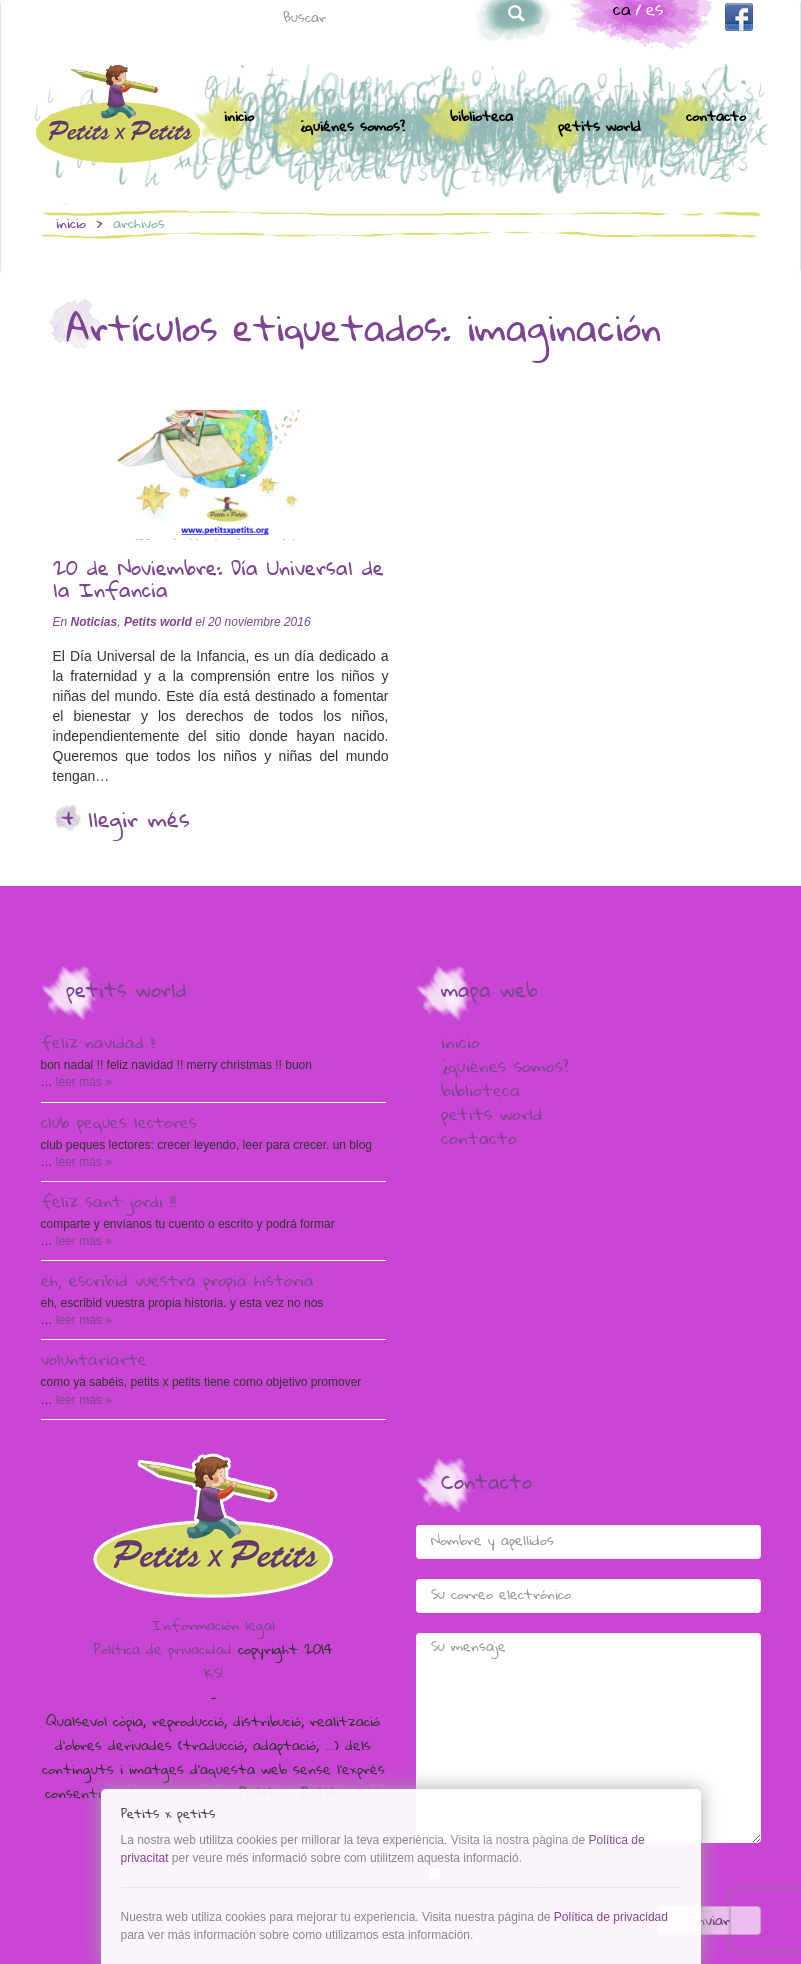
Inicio (239, 118)
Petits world (599, 128)
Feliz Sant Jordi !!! (108, 1204)
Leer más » (82, 1082)
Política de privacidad (163, 1651)
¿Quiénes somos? (352, 128)
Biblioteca (481, 118)
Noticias (94, 622)
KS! (213, 1675)
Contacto (716, 118)
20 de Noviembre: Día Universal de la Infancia (218, 582)
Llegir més (139, 822)
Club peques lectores (119, 1125)
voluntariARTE (94, 1362)
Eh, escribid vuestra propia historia (177, 1283)
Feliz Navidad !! (98, 1045)
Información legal (213, 1627)
